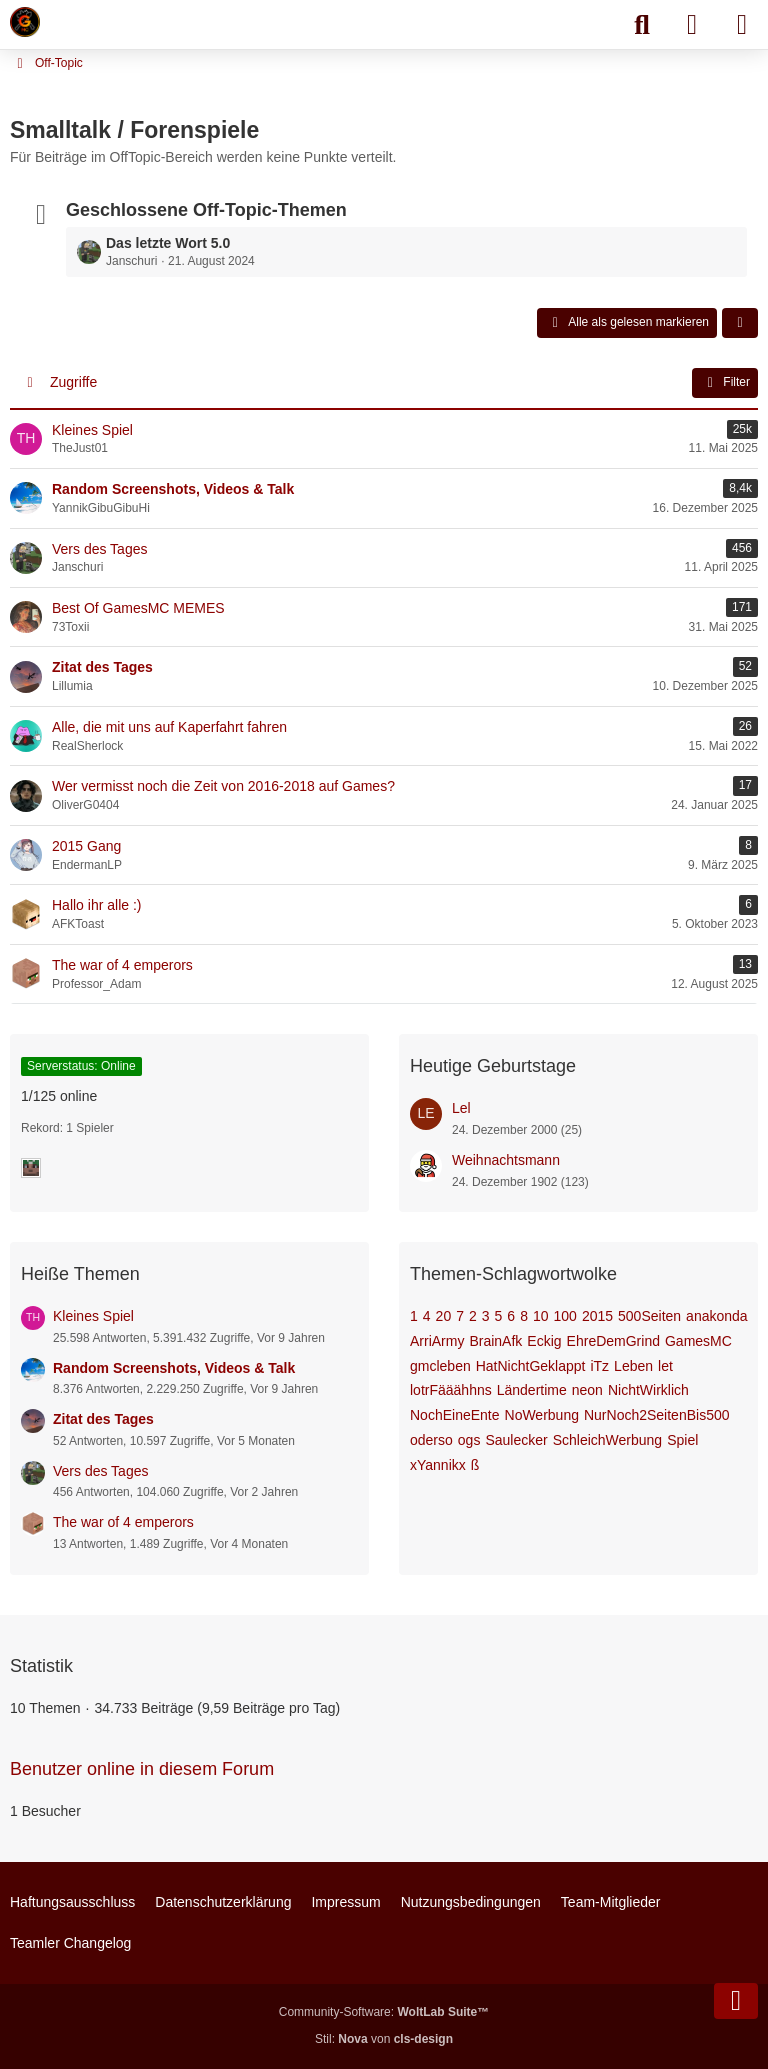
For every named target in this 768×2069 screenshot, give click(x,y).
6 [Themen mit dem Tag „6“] (511, 1316)
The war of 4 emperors (123, 1522)
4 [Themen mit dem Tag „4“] (427, 1316)
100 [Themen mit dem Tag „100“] (565, 1316)
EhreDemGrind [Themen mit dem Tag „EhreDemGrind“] (613, 1341)
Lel (461, 1108)
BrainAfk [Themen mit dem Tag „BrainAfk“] (495, 1341)
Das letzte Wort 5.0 (168, 243)
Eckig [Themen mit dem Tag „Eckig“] (544, 1341)
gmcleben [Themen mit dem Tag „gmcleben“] (440, 1366)
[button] (740, 323)
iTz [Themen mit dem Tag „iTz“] (599, 1366)
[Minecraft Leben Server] (25, 22)
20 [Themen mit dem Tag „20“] (444, 1316)
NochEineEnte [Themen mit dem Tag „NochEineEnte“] (455, 1415)
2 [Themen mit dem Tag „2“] (473, 1316)
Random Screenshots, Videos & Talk (174, 1368)
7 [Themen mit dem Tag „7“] (460, 1316)
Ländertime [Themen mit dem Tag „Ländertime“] (532, 1390)
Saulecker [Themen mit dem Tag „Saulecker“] (516, 1440)
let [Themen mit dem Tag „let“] (665, 1366)
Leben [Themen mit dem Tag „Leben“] (633, 1366)
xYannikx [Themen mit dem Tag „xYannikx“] (438, 1465)
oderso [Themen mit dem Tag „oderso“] (431, 1440)
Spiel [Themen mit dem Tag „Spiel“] (682, 1440)
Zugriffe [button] (73, 382)
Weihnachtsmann (506, 1160)
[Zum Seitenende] (736, 2001)
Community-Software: (384, 2012)
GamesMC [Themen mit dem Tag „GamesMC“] (698, 1341)
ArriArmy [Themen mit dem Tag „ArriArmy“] (437, 1341)
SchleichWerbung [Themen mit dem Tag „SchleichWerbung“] (607, 1440)
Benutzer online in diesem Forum (142, 1769)
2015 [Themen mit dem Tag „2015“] (597, 1316)
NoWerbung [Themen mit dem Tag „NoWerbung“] (542, 1415)
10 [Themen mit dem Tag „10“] (541, 1316)
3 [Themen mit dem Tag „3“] (486, 1316)
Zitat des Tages (103, 1419)
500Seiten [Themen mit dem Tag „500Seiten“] (649, 1316)
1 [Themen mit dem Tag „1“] (414, 1316)
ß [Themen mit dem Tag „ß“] (475, 1465)
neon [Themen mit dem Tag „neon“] (587, 1390)
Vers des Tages (100, 1471)
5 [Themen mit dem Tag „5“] (499, 1316)
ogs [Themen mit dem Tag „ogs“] (469, 1440)
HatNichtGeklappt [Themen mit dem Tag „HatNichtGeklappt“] (531, 1366)
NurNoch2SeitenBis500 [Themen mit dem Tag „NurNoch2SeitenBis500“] (657, 1415)
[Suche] (642, 25)
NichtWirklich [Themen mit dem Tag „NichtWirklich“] (648, 1390)
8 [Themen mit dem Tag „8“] (524, 1316)
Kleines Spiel (93, 1316)
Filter (725, 383)
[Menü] (742, 25)
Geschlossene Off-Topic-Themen (206, 210)
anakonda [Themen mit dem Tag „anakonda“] (717, 1316)
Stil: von (384, 2039)
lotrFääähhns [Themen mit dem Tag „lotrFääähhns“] (451, 1390)
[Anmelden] (692, 25)
